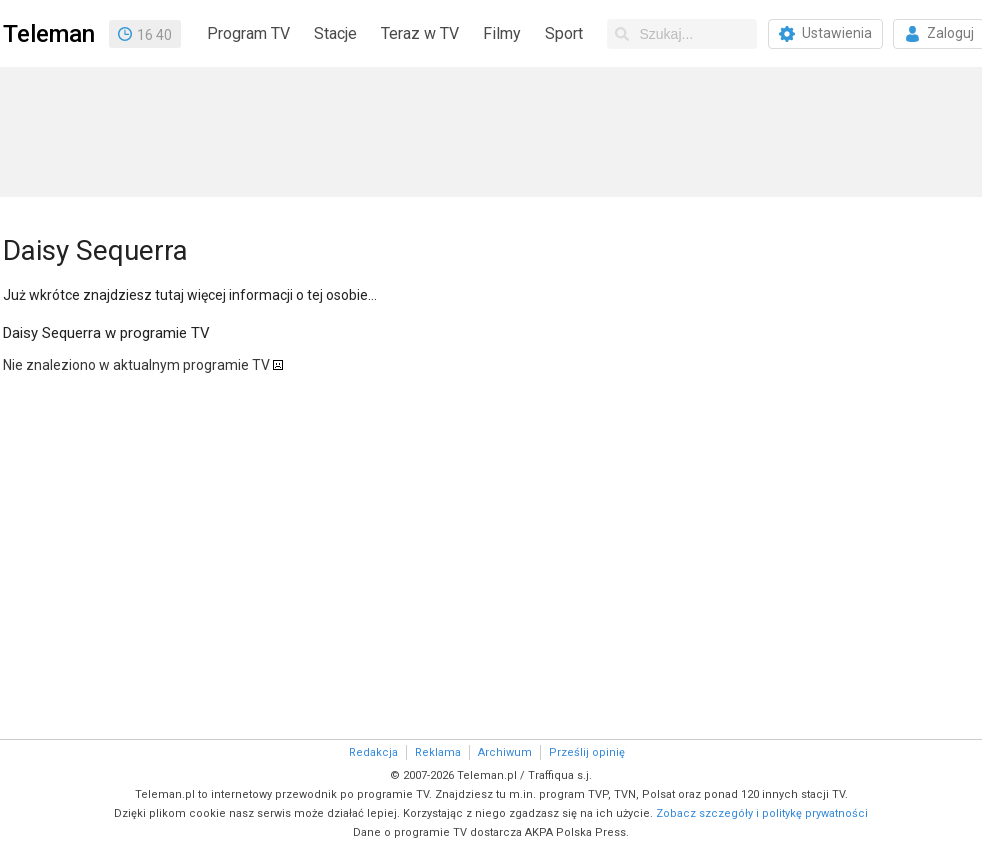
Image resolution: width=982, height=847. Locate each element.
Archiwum (505, 752)
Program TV (248, 33)
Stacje (335, 33)
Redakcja (373, 752)
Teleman (49, 34)
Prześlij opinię (587, 752)
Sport (564, 33)
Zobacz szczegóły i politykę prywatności (762, 813)
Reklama (438, 752)
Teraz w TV (420, 33)
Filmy (502, 33)
